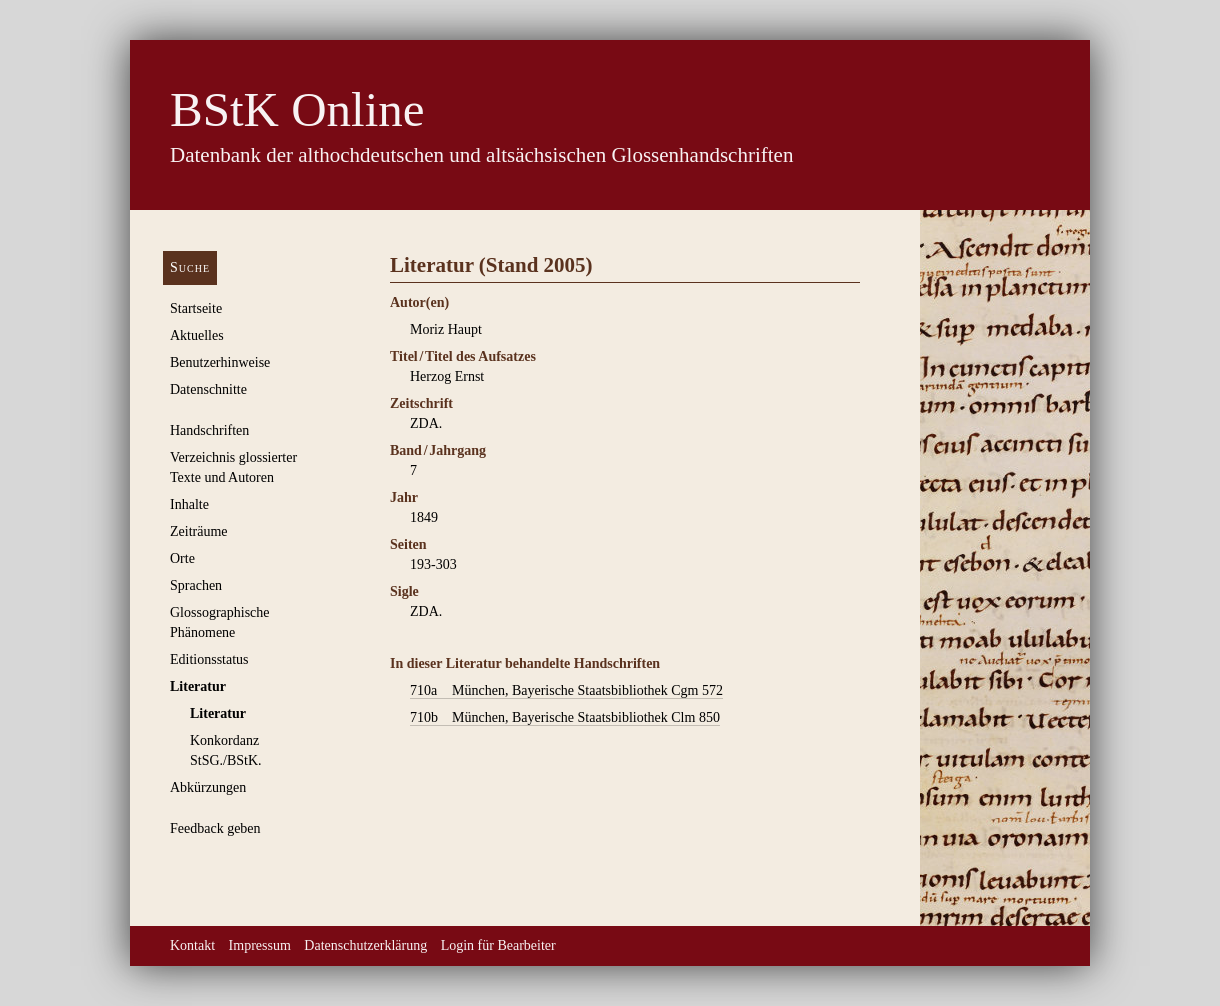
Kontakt (192, 945)
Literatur (198, 686)
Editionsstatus (209, 659)
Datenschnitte (208, 389)
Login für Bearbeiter (498, 945)
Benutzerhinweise (220, 362)
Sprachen (196, 585)
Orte (182, 558)
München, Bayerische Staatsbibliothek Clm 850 (565, 718)
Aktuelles (197, 335)
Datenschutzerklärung (365, 945)
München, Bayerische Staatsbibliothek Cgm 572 (566, 691)
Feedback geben (215, 828)
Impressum (260, 945)
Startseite (196, 308)
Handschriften (209, 430)
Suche (190, 267)
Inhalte (189, 504)
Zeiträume (199, 531)
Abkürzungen (208, 787)
